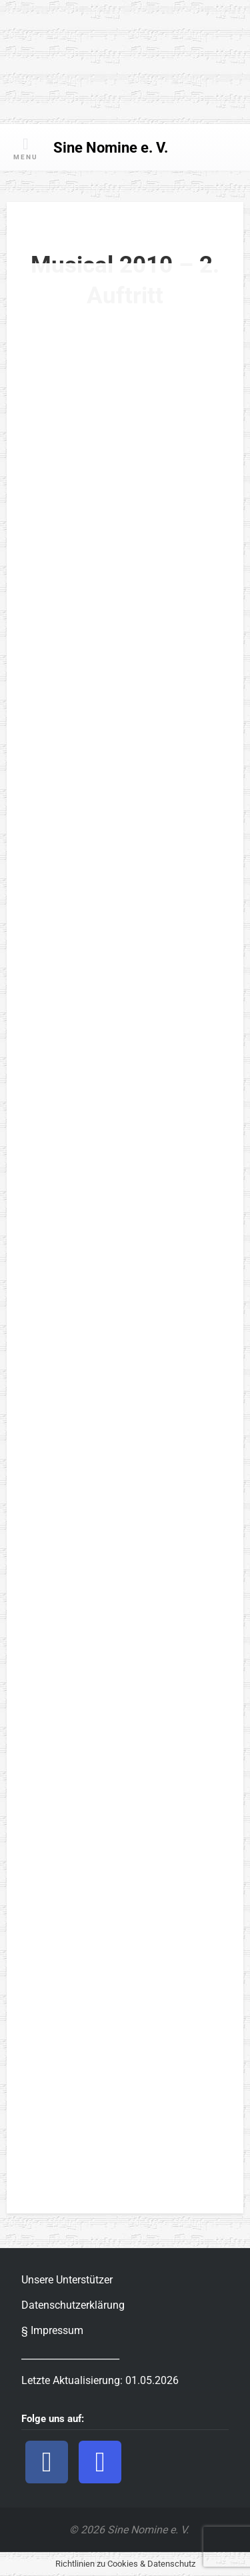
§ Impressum (52, 2330)
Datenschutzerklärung (73, 2305)
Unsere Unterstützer (67, 2279)
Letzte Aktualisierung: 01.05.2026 (100, 2380)
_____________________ (70, 2355)
